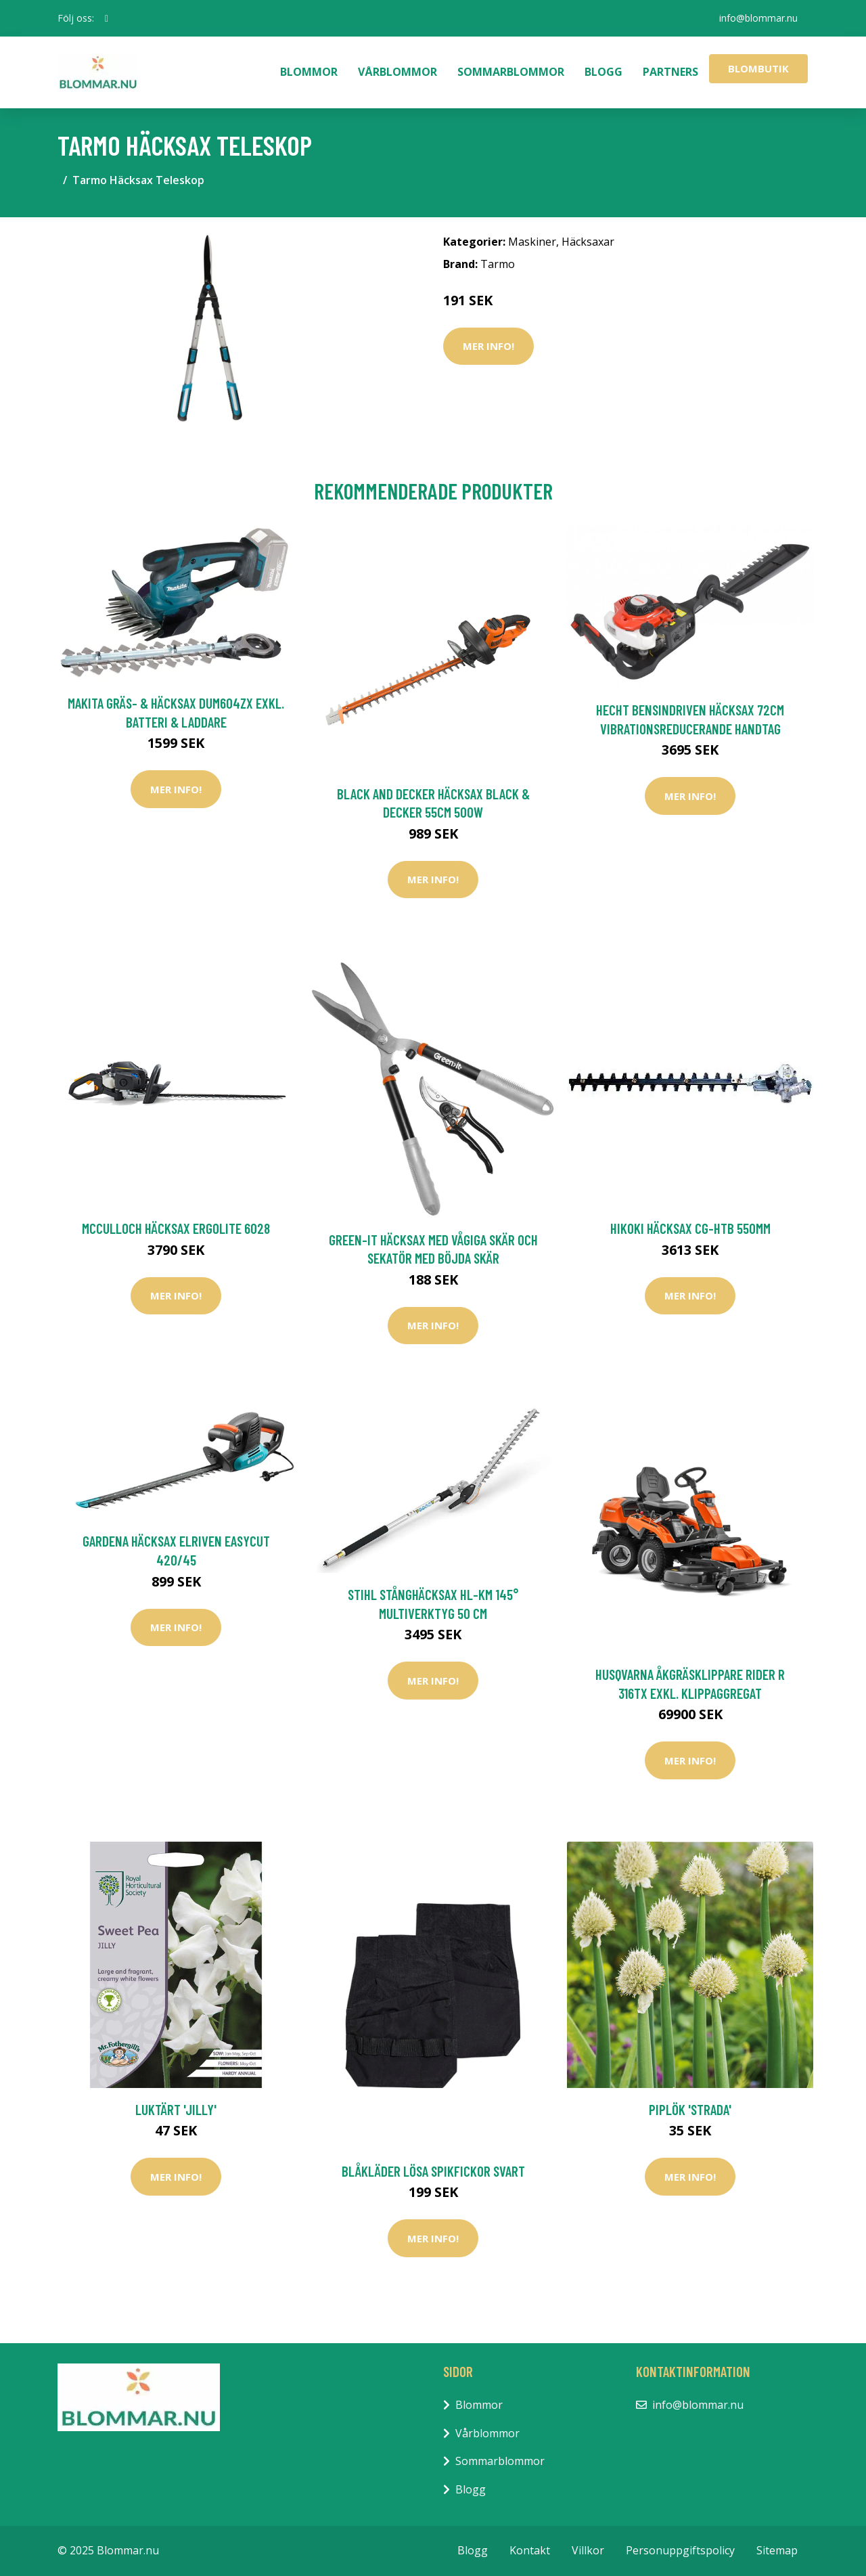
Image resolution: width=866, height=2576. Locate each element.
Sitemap (777, 2550)
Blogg (603, 71)
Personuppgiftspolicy (680, 2550)
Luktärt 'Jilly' (175, 2109)
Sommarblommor (510, 71)
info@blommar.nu (758, 18)
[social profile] (106, 18)
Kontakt (529, 2550)
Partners (670, 71)
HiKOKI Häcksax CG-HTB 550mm (690, 1228)
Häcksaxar (588, 241)
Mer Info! (488, 346)
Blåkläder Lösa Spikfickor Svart (433, 2170)
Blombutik (758, 68)
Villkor (588, 2550)
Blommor (309, 71)
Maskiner (532, 241)
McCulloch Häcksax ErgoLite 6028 (176, 1228)
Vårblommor (397, 71)
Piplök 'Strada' (690, 2109)
